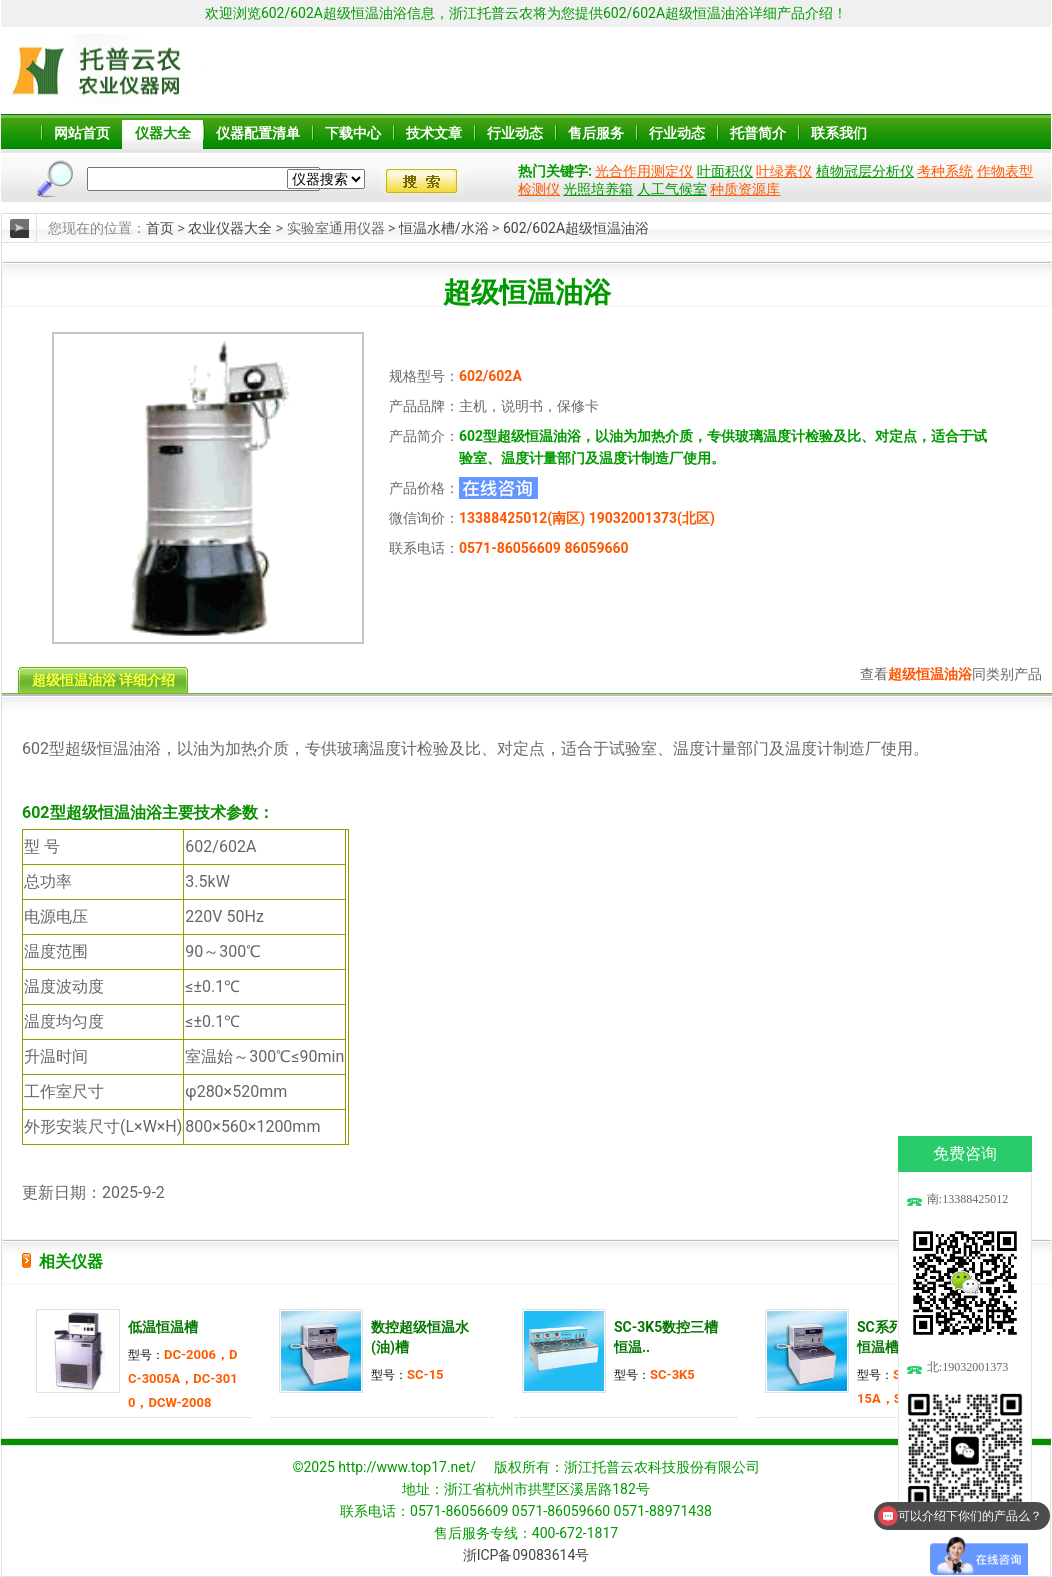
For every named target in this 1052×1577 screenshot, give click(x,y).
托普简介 (758, 133)
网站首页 (82, 133)
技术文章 (434, 133)
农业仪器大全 (230, 228)
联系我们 (839, 133)
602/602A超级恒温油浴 (576, 228)
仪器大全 (163, 133)
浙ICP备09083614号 (526, 1555)
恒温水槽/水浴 (444, 228)
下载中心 (353, 133)
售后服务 (596, 133)
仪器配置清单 (258, 133)
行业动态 (515, 133)
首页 (160, 228)
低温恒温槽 (163, 1327)
